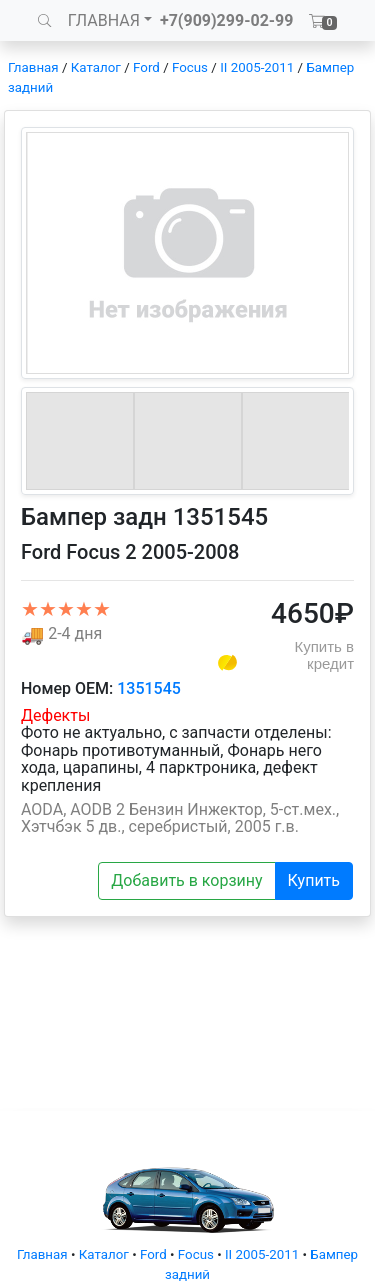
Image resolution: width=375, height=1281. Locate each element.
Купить (314, 880)
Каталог (96, 67)
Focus (190, 67)
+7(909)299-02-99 (227, 20)
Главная (33, 67)
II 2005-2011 (257, 67)
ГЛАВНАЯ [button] (104, 20)
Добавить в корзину (186, 880)
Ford (146, 67)
